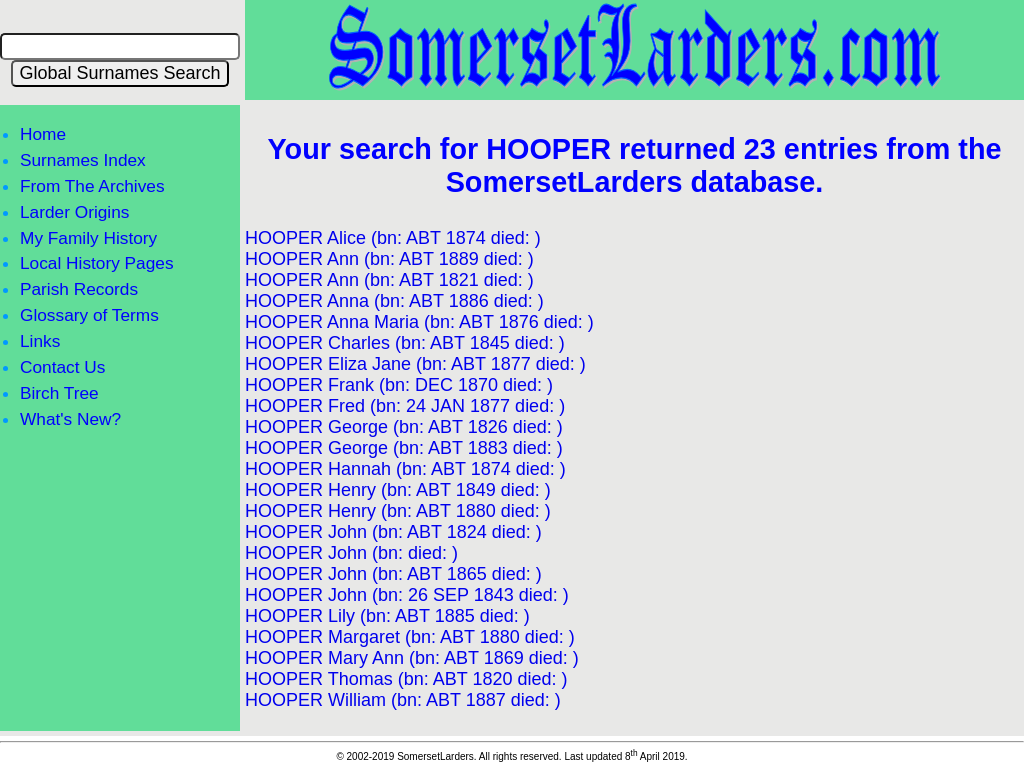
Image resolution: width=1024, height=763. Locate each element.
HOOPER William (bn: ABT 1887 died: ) (403, 700)
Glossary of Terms (89, 315)
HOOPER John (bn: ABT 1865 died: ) (393, 574)
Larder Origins (74, 212)
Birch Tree (59, 393)
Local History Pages (97, 263)
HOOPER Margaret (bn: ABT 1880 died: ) (410, 637)
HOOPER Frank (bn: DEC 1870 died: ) (399, 385)
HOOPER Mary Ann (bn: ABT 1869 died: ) (412, 658)
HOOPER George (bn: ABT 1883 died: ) (404, 448)
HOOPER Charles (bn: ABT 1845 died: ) (405, 343)
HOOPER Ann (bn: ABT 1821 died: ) (389, 280)
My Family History (88, 238)
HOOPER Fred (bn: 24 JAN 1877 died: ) (405, 406)
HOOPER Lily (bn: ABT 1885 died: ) (387, 616)
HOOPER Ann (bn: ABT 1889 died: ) (389, 259)
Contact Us (62, 367)
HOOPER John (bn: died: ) (351, 553)
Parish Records (79, 289)
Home (43, 134)
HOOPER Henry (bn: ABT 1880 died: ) (398, 511)
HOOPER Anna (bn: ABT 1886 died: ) (394, 301)
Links (40, 341)
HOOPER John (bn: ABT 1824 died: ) (393, 532)
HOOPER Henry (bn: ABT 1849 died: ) (398, 490)
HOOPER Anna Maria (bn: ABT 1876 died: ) (419, 322)
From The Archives (92, 186)
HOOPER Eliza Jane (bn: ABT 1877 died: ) (415, 364)
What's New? (70, 419)
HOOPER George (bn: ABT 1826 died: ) (404, 427)
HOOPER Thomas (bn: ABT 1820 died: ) (406, 679)
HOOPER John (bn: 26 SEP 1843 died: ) (407, 595)
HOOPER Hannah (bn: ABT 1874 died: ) (405, 469)
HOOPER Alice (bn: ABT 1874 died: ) (393, 238)
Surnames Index (83, 160)
